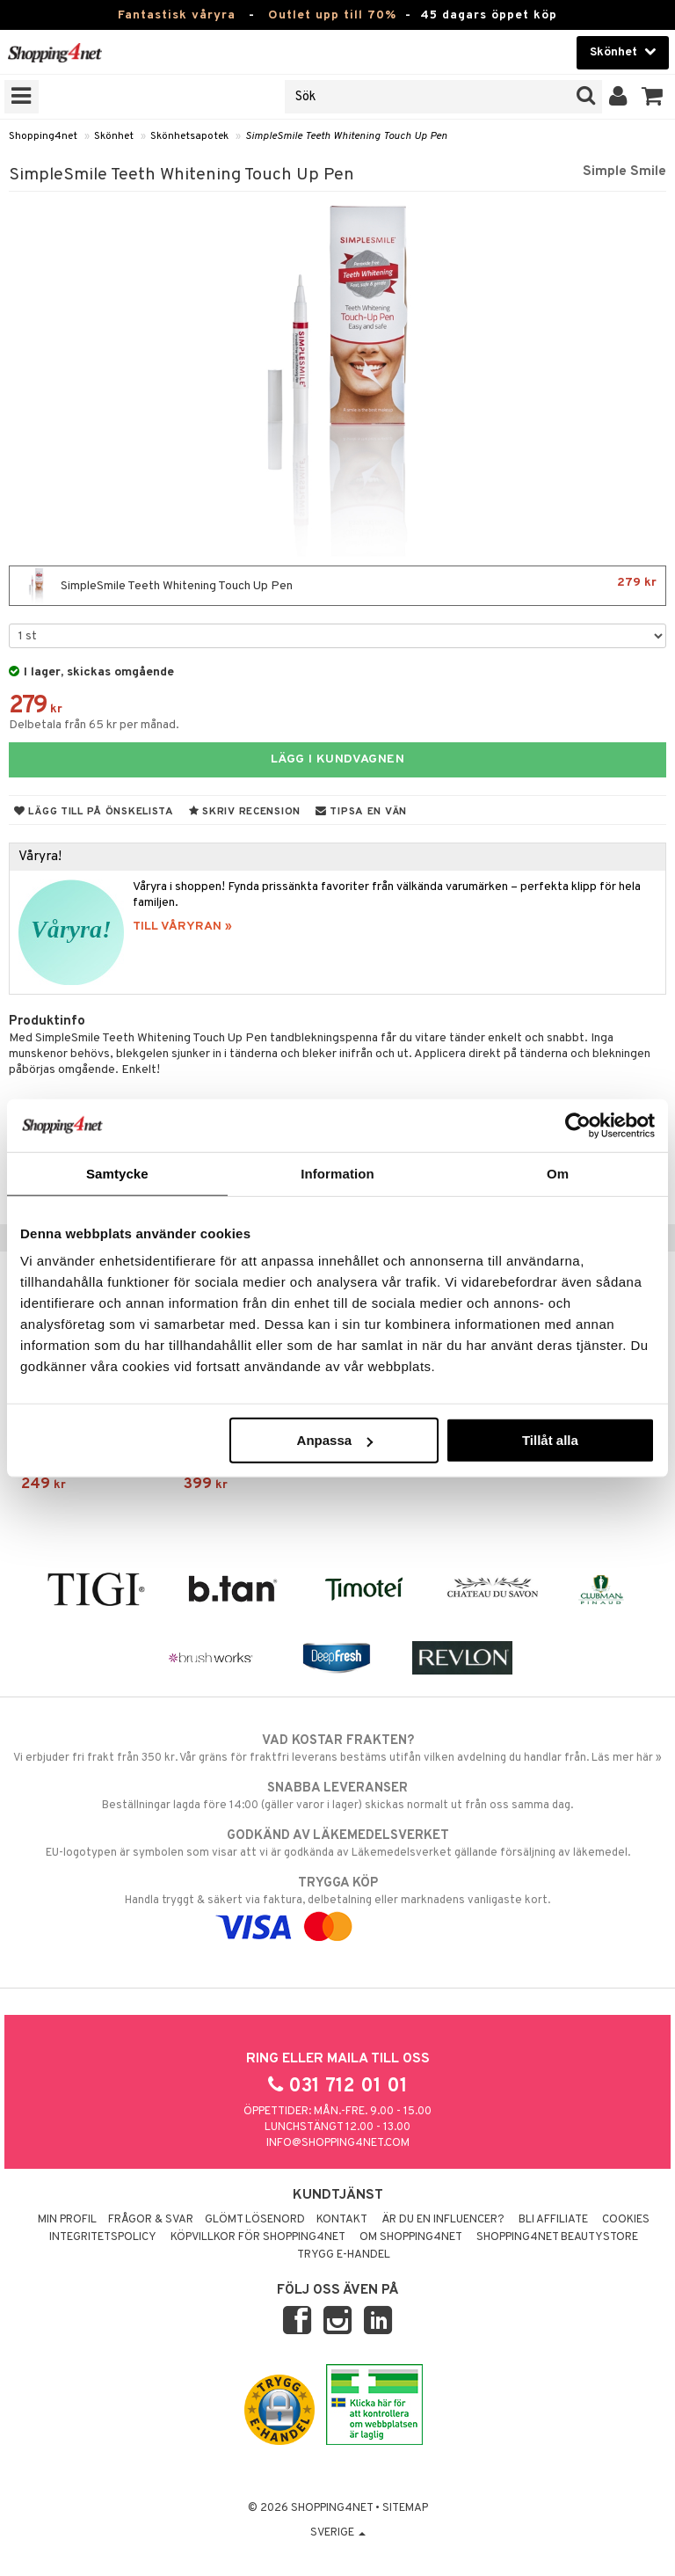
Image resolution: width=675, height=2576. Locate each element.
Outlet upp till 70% (332, 15)
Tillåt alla (550, 1440)
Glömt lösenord (255, 2220)
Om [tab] (558, 1172)
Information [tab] (337, 1172)
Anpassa (335, 1440)
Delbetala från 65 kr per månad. (94, 725)
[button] (653, 96)
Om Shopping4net (410, 2237)
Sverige (338, 2533)
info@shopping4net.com (338, 2143)
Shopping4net (43, 136)
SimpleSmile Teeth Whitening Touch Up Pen (346, 136)
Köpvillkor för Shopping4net (258, 2237)
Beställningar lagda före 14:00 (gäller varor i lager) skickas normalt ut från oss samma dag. (337, 1796)
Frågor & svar (150, 2220)
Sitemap (405, 2508)
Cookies (626, 2220)
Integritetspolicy (102, 2237)
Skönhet (114, 136)
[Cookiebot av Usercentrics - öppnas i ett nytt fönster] (578, 1125)
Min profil (67, 2220)
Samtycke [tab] (117, 1172)
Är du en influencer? (442, 2220)
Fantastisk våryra (177, 15)
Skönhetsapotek (189, 136)
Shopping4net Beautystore (557, 2237)
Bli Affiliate (553, 2220)
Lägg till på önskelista (94, 812)
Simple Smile (624, 171)
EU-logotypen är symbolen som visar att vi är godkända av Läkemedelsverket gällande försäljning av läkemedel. (337, 1843)
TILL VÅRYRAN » (182, 926)
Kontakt (341, 2220)
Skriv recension (245, 812)
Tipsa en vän (361, 812)
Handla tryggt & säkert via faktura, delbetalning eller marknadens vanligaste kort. (337, 1905)
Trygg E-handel (343, 2255)
